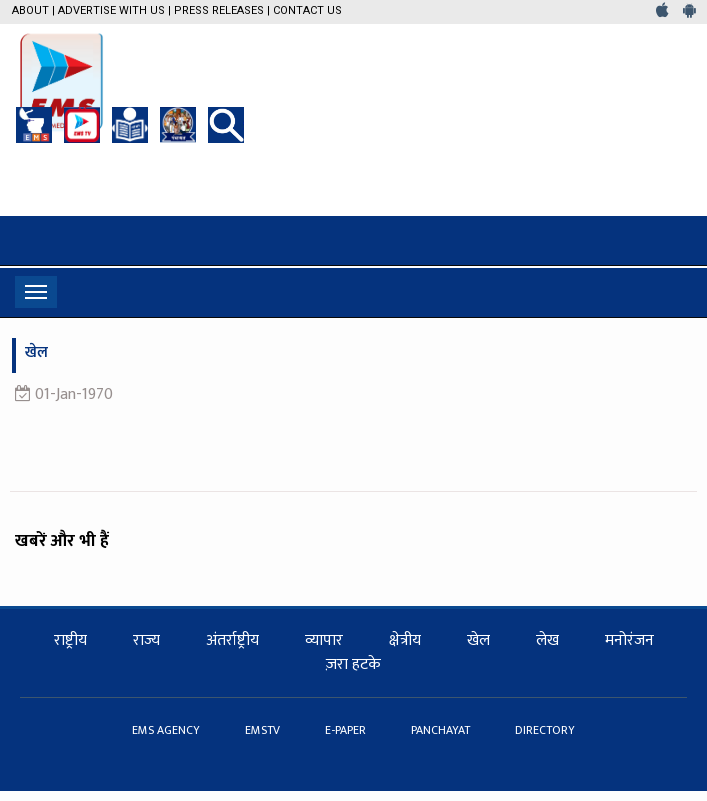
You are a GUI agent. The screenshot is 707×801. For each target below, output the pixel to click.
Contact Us (307, 10)
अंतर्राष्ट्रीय (232, 640)
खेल (478, 640)
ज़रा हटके (353, 664)
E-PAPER (347, 730)
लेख (547, 640)
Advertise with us (111, 10)
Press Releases (219, 10)
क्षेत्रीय (405, 640)
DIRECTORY (545, 730)
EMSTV (264, 730)
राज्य (146, 640)
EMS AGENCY (167, 730)
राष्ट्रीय (70, 640)
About (30, 10)
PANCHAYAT (442, 730)
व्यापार (324, 640)
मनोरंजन (629, 640)
